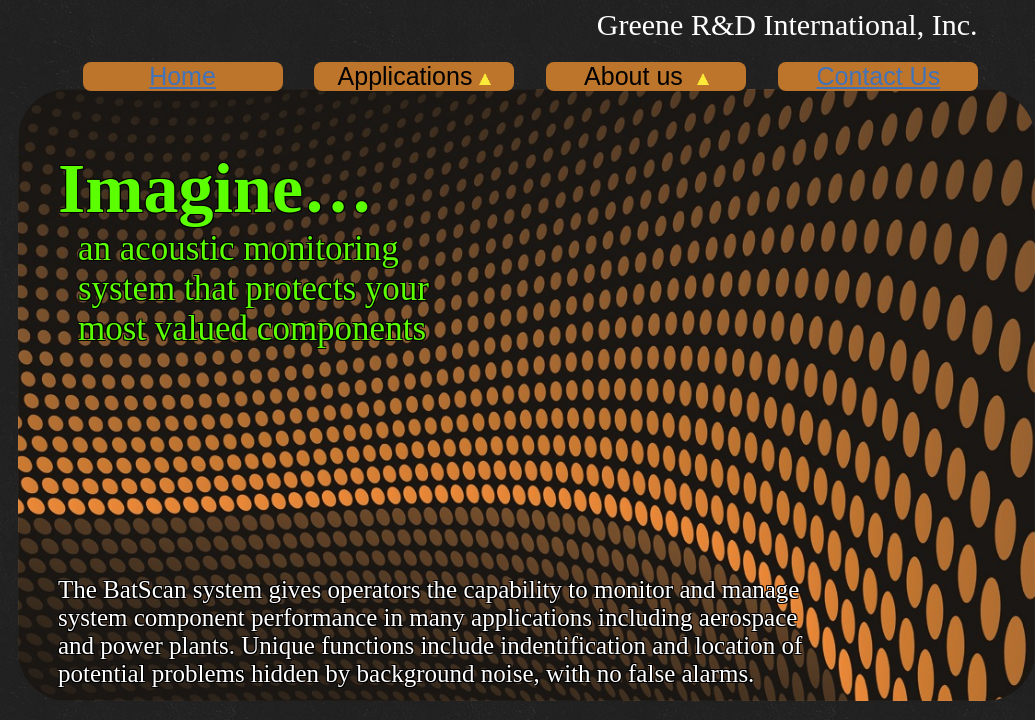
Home (182, 76)
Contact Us (879, 76)
